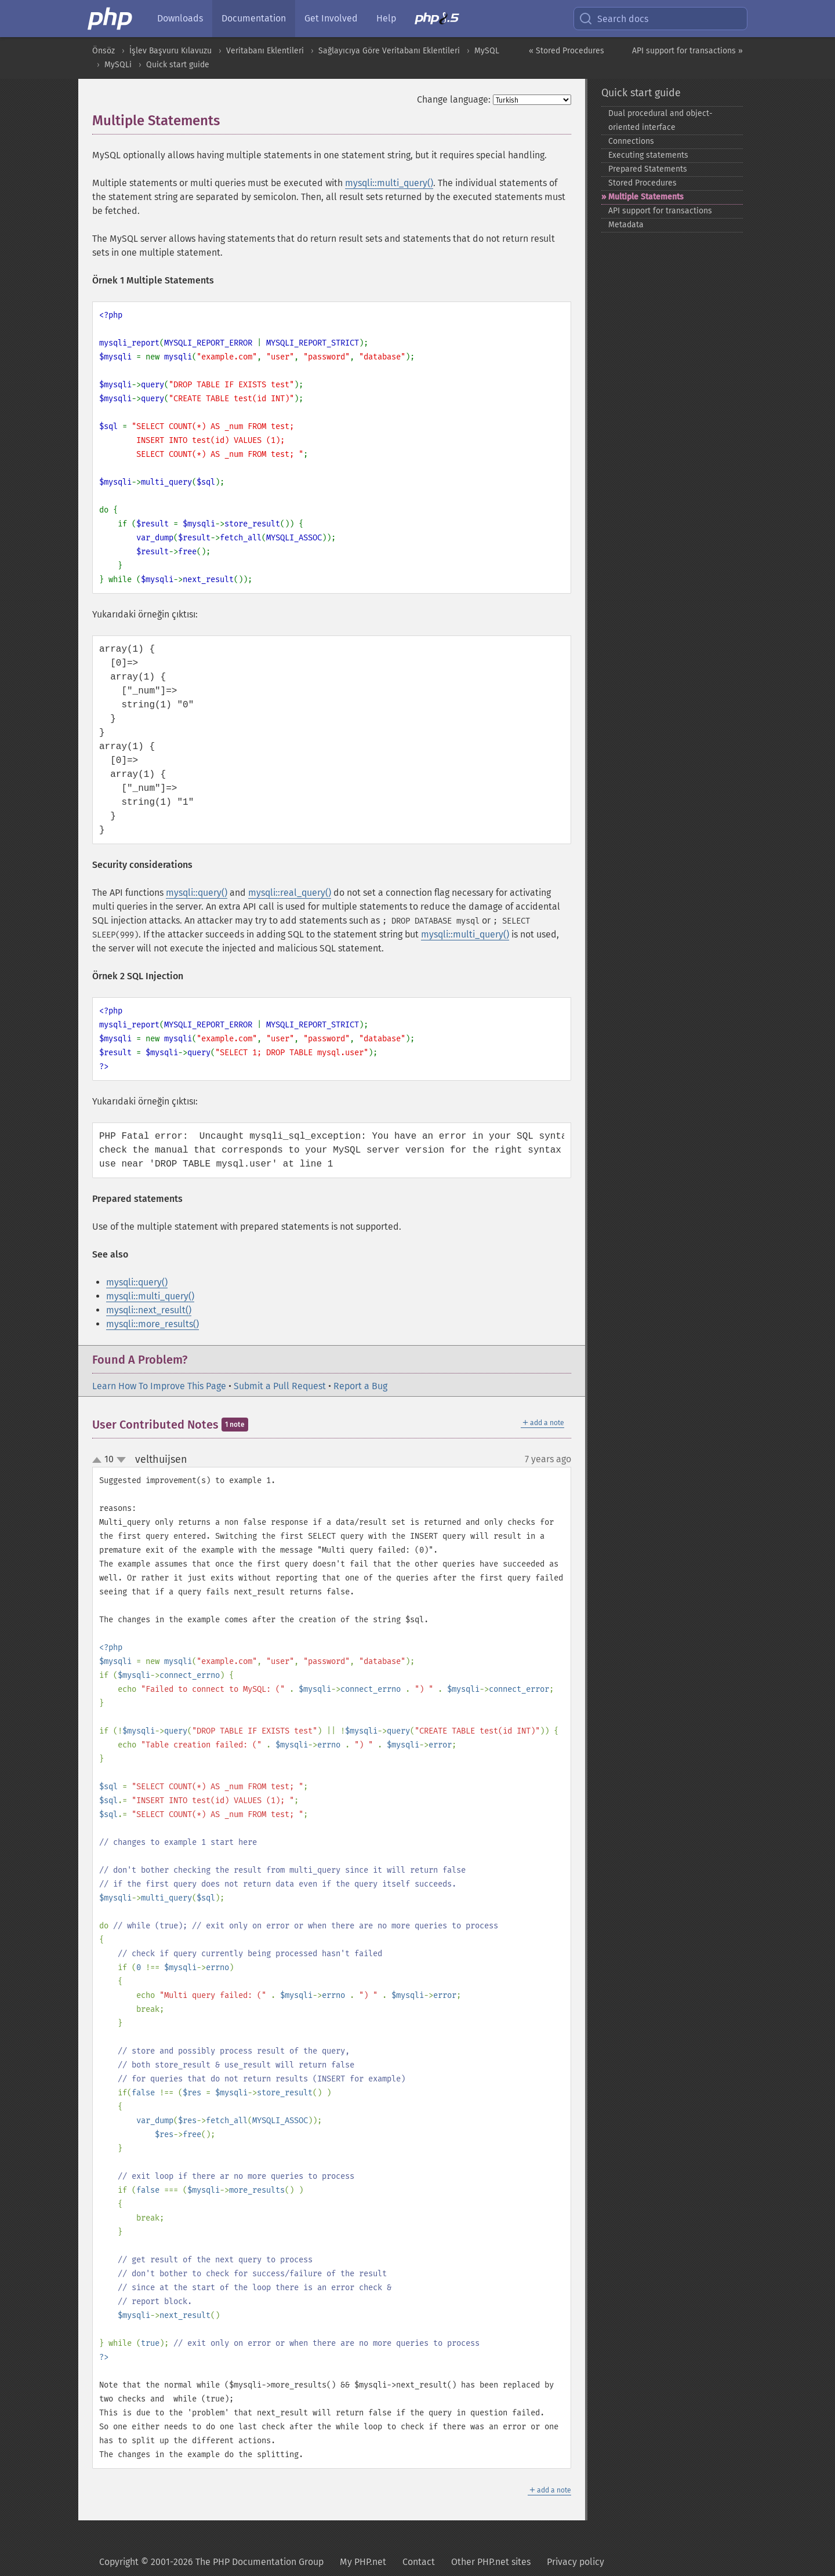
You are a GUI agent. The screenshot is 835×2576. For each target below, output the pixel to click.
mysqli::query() (196, 892)
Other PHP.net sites (491, 2561)
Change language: (454, 99)
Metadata (626, 225)
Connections (631, 141)
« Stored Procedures (566, 51)
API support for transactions (660, 211)
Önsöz (103, 51)
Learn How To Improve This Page (159, 1385)
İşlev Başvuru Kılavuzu (170, 51)
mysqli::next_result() (148, 1310)
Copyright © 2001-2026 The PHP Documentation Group (211, 2561)
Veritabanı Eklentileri (265, 51)
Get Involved (331, 18)
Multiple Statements (646, 197)
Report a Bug (360, 1385)
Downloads (180, 18)
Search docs (613, 19)
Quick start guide (177, 65)
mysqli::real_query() (289, 892)
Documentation (254, 18)
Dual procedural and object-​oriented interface (660, 120)
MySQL (486, 51)
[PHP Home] (111, 18)
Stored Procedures (642, 183)
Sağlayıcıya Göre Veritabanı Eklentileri (389, 51)
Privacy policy (575, 2561)
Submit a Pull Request (280, 1385)
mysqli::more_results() (152, 1323)
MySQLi (118, 65)
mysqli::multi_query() (389, 182)
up (99, 1460)
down (121, 1460)
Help (386, 18)
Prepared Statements (647, 169)
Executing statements (648, 155)
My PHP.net (363, 2561)
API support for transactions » (687, 51)
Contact (418, 2561)
